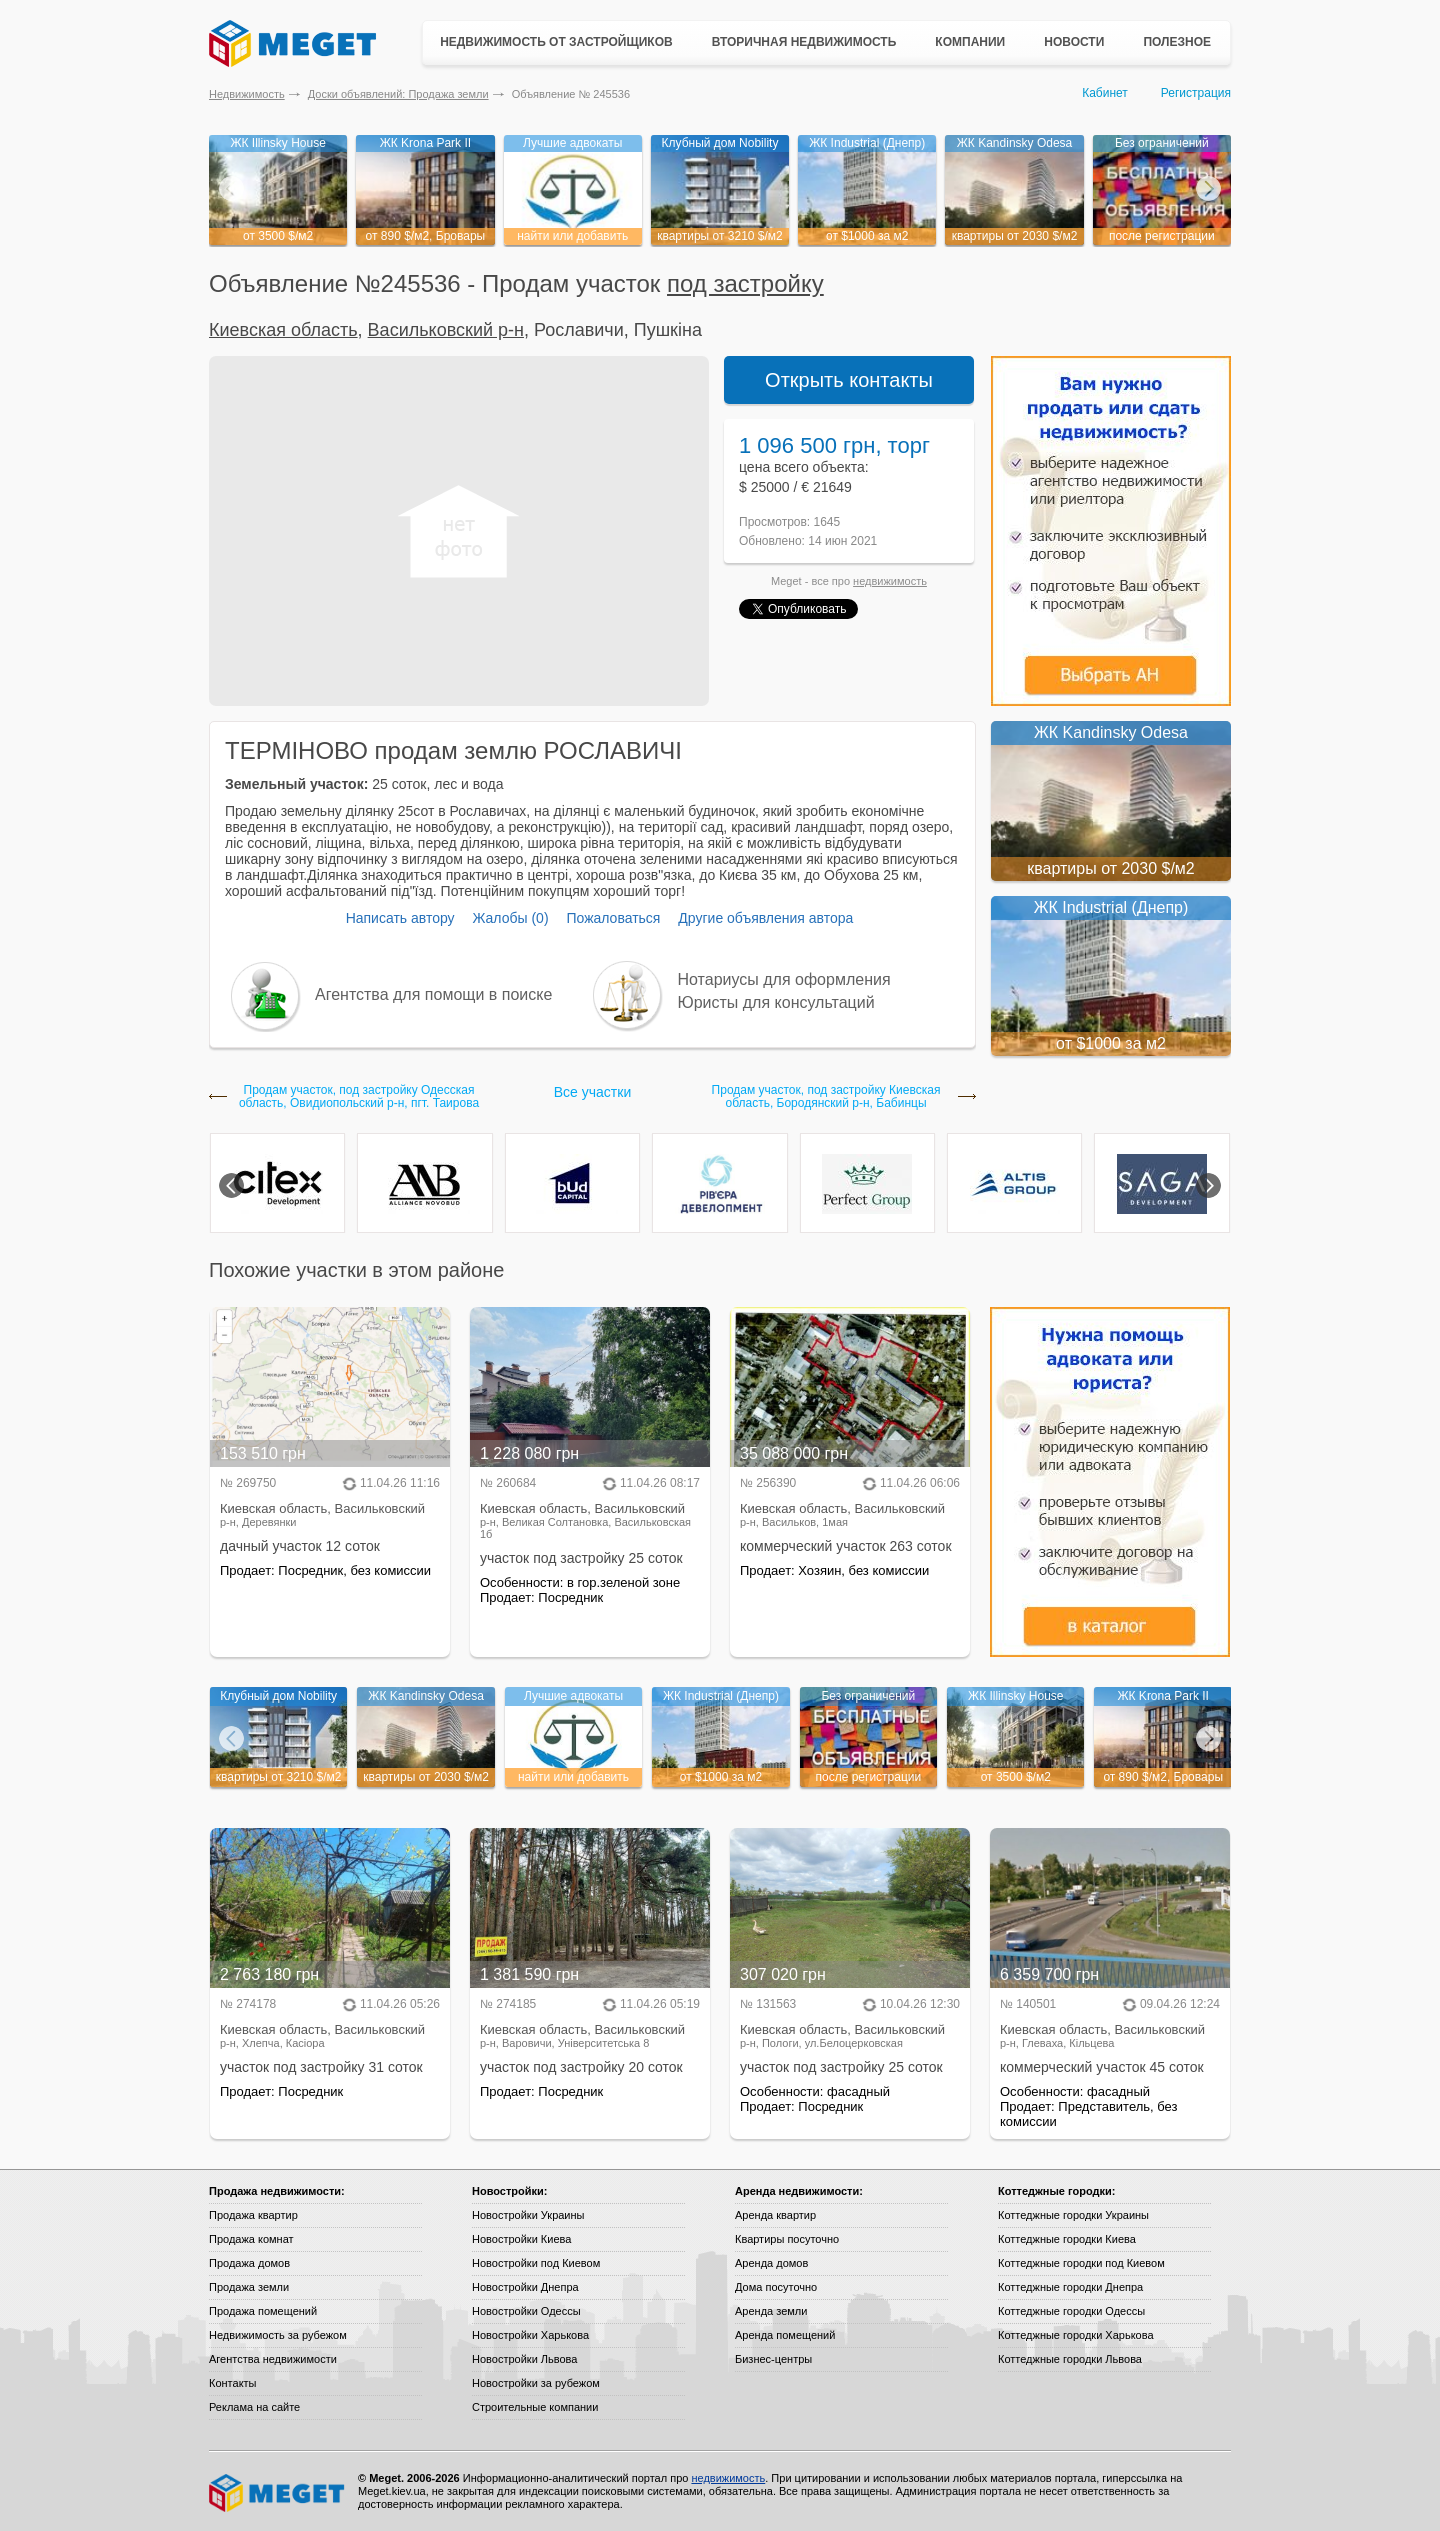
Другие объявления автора (765, 918)
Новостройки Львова (524, 2359)
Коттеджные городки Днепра (1070, 2287)
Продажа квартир (253, 2215)
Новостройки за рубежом (536, 2383)
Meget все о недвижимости (278, 2493)
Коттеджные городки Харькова (1076, 2335)
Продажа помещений (263, 2311)
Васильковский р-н (446, 330)
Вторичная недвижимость (804, 42)
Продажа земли (249, 2287)
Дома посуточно (776, 2287)
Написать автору (400, 918)
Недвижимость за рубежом (278, 2335)
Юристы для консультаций (776, 1002)
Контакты (233, 2383)
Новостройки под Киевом (536, 2263)
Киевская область (283, 330)
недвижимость (890, 581)
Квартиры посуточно (787, 2239)
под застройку (745, 283)
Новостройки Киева (521, 2239)
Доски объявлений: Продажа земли (398, 94)
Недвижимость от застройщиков (556, 42)
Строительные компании (535, 2407)
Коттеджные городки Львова (1070, 2359)
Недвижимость (247, 94)
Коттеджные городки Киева (1067, 2239)
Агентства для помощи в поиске (433, 994)
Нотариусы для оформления (784, 979)
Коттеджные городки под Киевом (1081, 2263)
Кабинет (1105, 93)
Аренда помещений (785, 2335)
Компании (970, 42)
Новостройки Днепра (525, 2287)
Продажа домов (249, 2263)
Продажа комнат (251, 2239)
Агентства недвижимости (273, 2359)
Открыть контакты (849, 380)
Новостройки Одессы (526, 2311)
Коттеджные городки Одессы (1071, 2311)
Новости (1074, 42)
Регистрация (1196, 93)
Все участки (592, 1092)
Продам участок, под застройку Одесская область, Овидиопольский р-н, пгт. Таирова (359, 1097)
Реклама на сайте (254, 2407)
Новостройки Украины (528, 2215)
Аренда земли (771, 2311)
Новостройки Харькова (530, 2335)
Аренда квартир (775, 2215)
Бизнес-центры (773, 2359)
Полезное (1177, 42)
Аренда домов (771, 2263)
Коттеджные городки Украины (1073, 2215)
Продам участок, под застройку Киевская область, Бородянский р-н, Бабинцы (826, 1097)
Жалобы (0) (510, 918)
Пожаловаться (613, 918)
